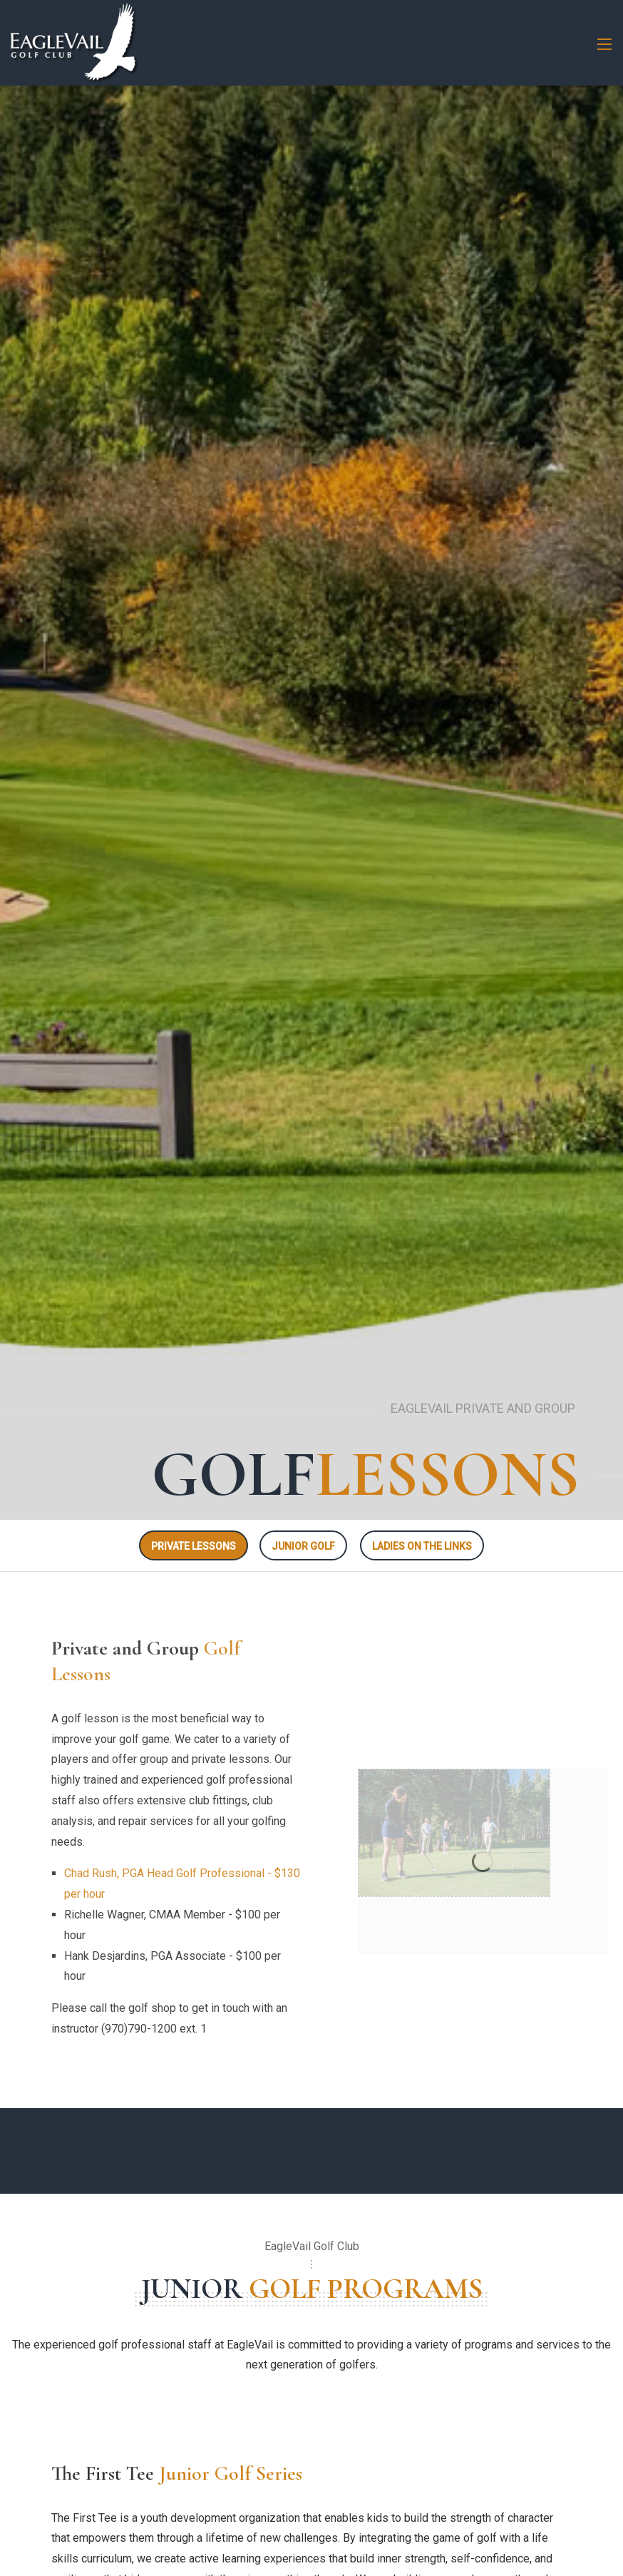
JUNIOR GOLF (303, 1546)
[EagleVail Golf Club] (74, 41)
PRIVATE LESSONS (193, 1546)
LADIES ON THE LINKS (422, 1546)
